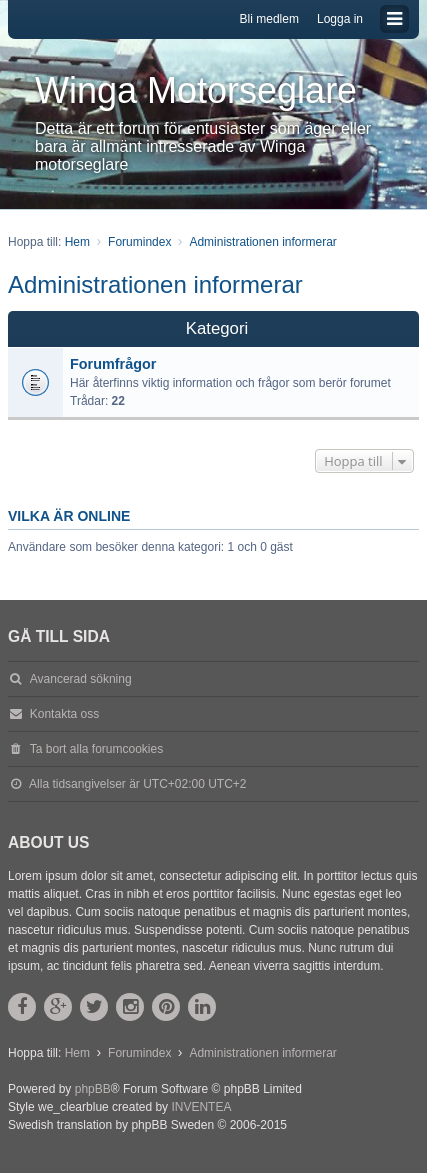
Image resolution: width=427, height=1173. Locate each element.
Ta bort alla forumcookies (96, 749)
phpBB (93, 1089)
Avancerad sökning (81, 679)
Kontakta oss (64, 714)
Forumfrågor (113, 364)
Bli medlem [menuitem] (269, 19)
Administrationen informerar (155, 284)
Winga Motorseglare (196, 90)
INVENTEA (201, 1107)
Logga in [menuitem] (340, 19)
